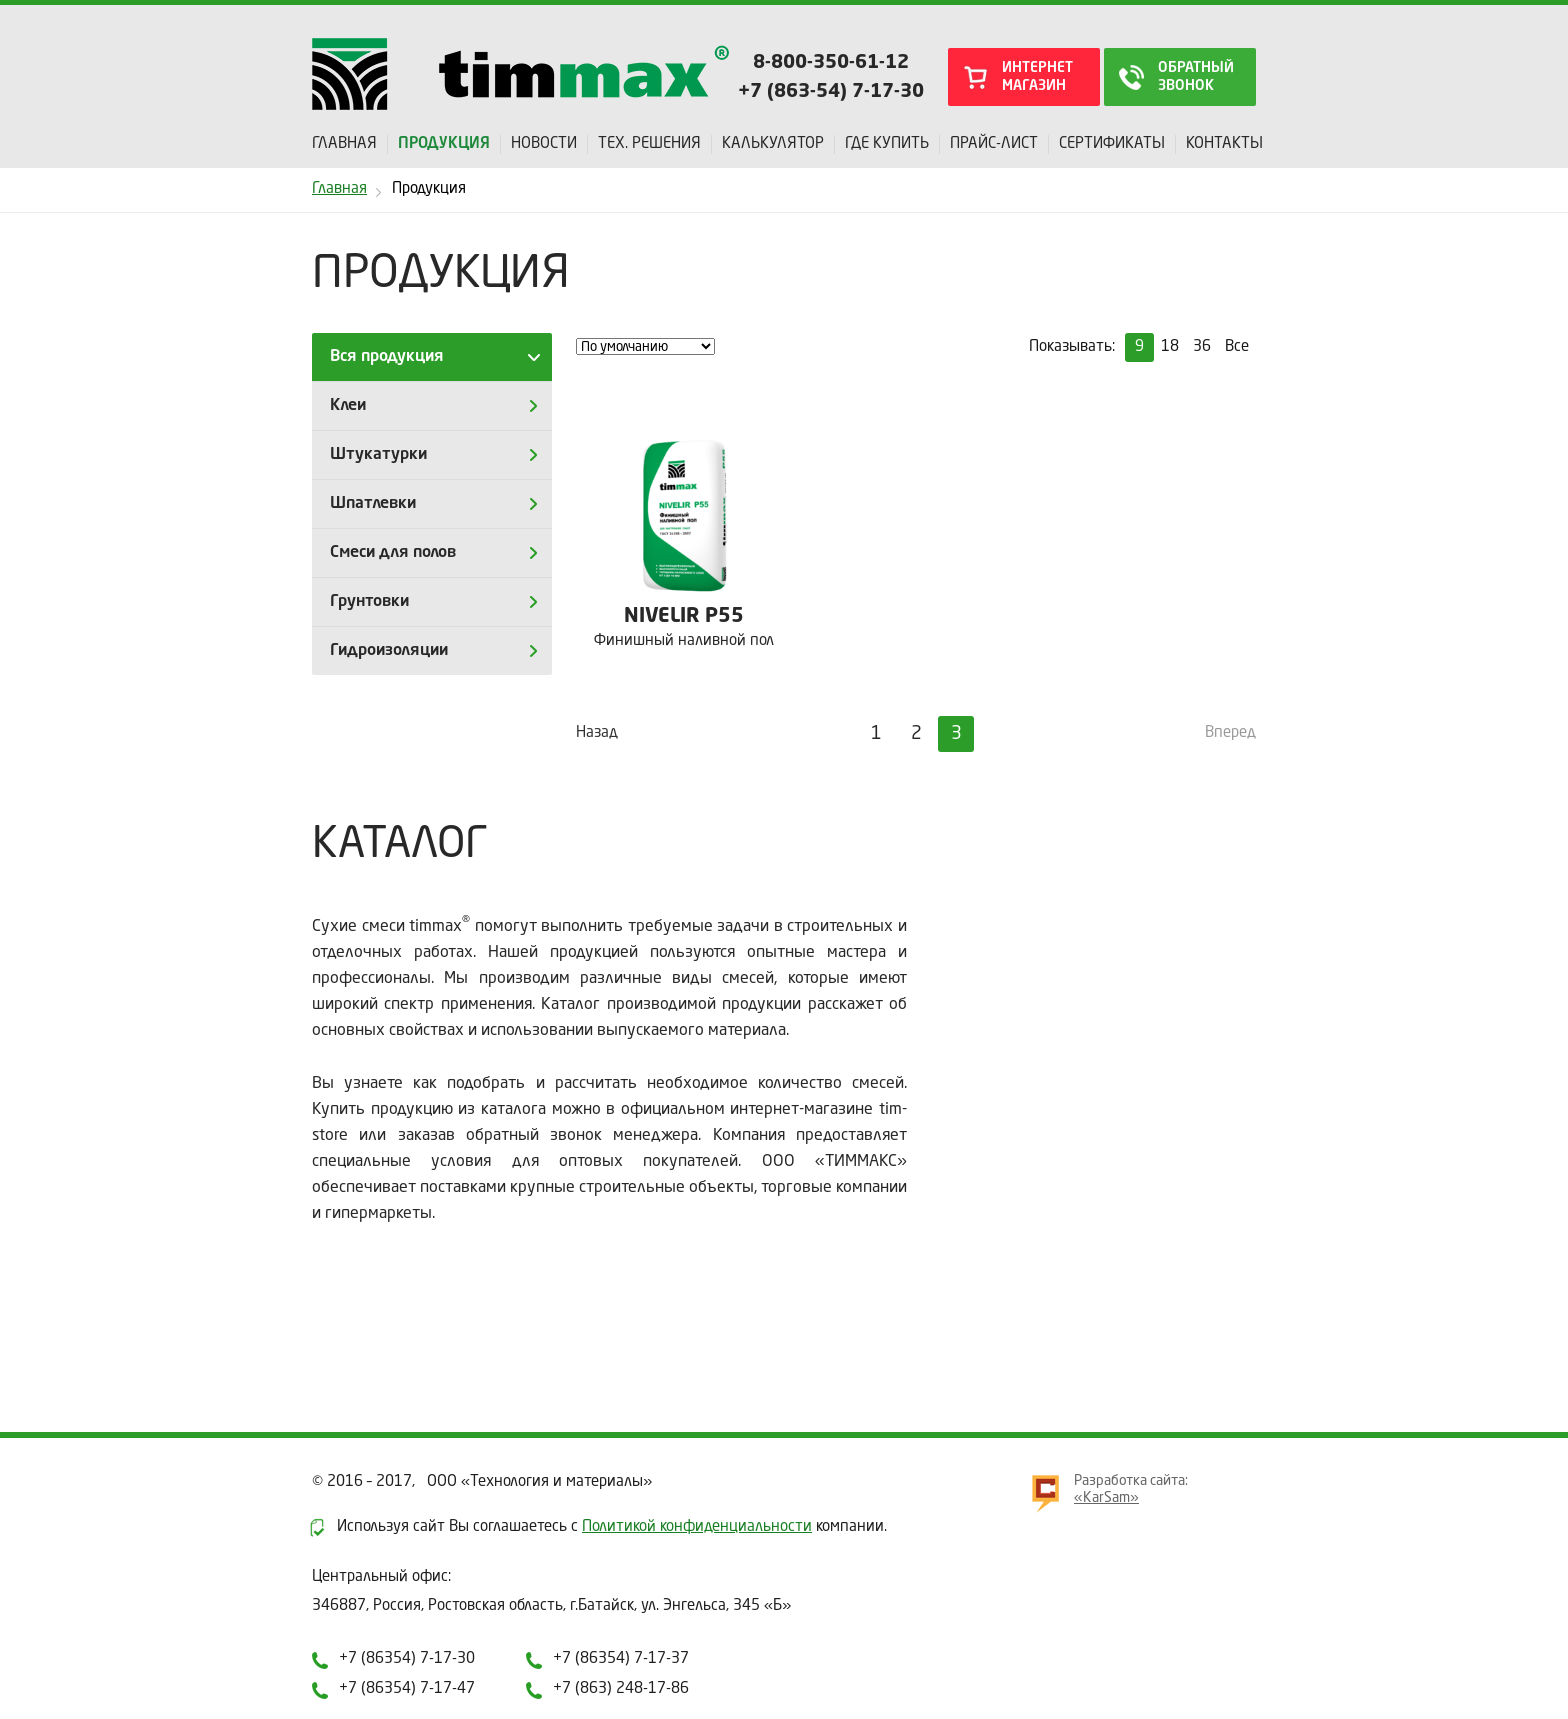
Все (1237, 347)
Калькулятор (773, 144)
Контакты (1224, 144)
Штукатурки (378, 455)
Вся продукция (387, 357)
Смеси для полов (393, 553)
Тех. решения (649, 144)
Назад (597, 733)
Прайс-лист (994, 144)
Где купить (887, 144)
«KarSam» (1106, 1498)
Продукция (444, 144)
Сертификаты (1112, 144)
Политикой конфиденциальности (697, 1527)
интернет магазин (1037, 77)
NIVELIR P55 (684, 617)
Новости (544, 144)
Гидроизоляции (389, 651)
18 (1170, 347)
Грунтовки (369, 602)
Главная (344, 144)
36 (1202, 347)
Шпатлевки (373, 504)
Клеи (348, 406)
